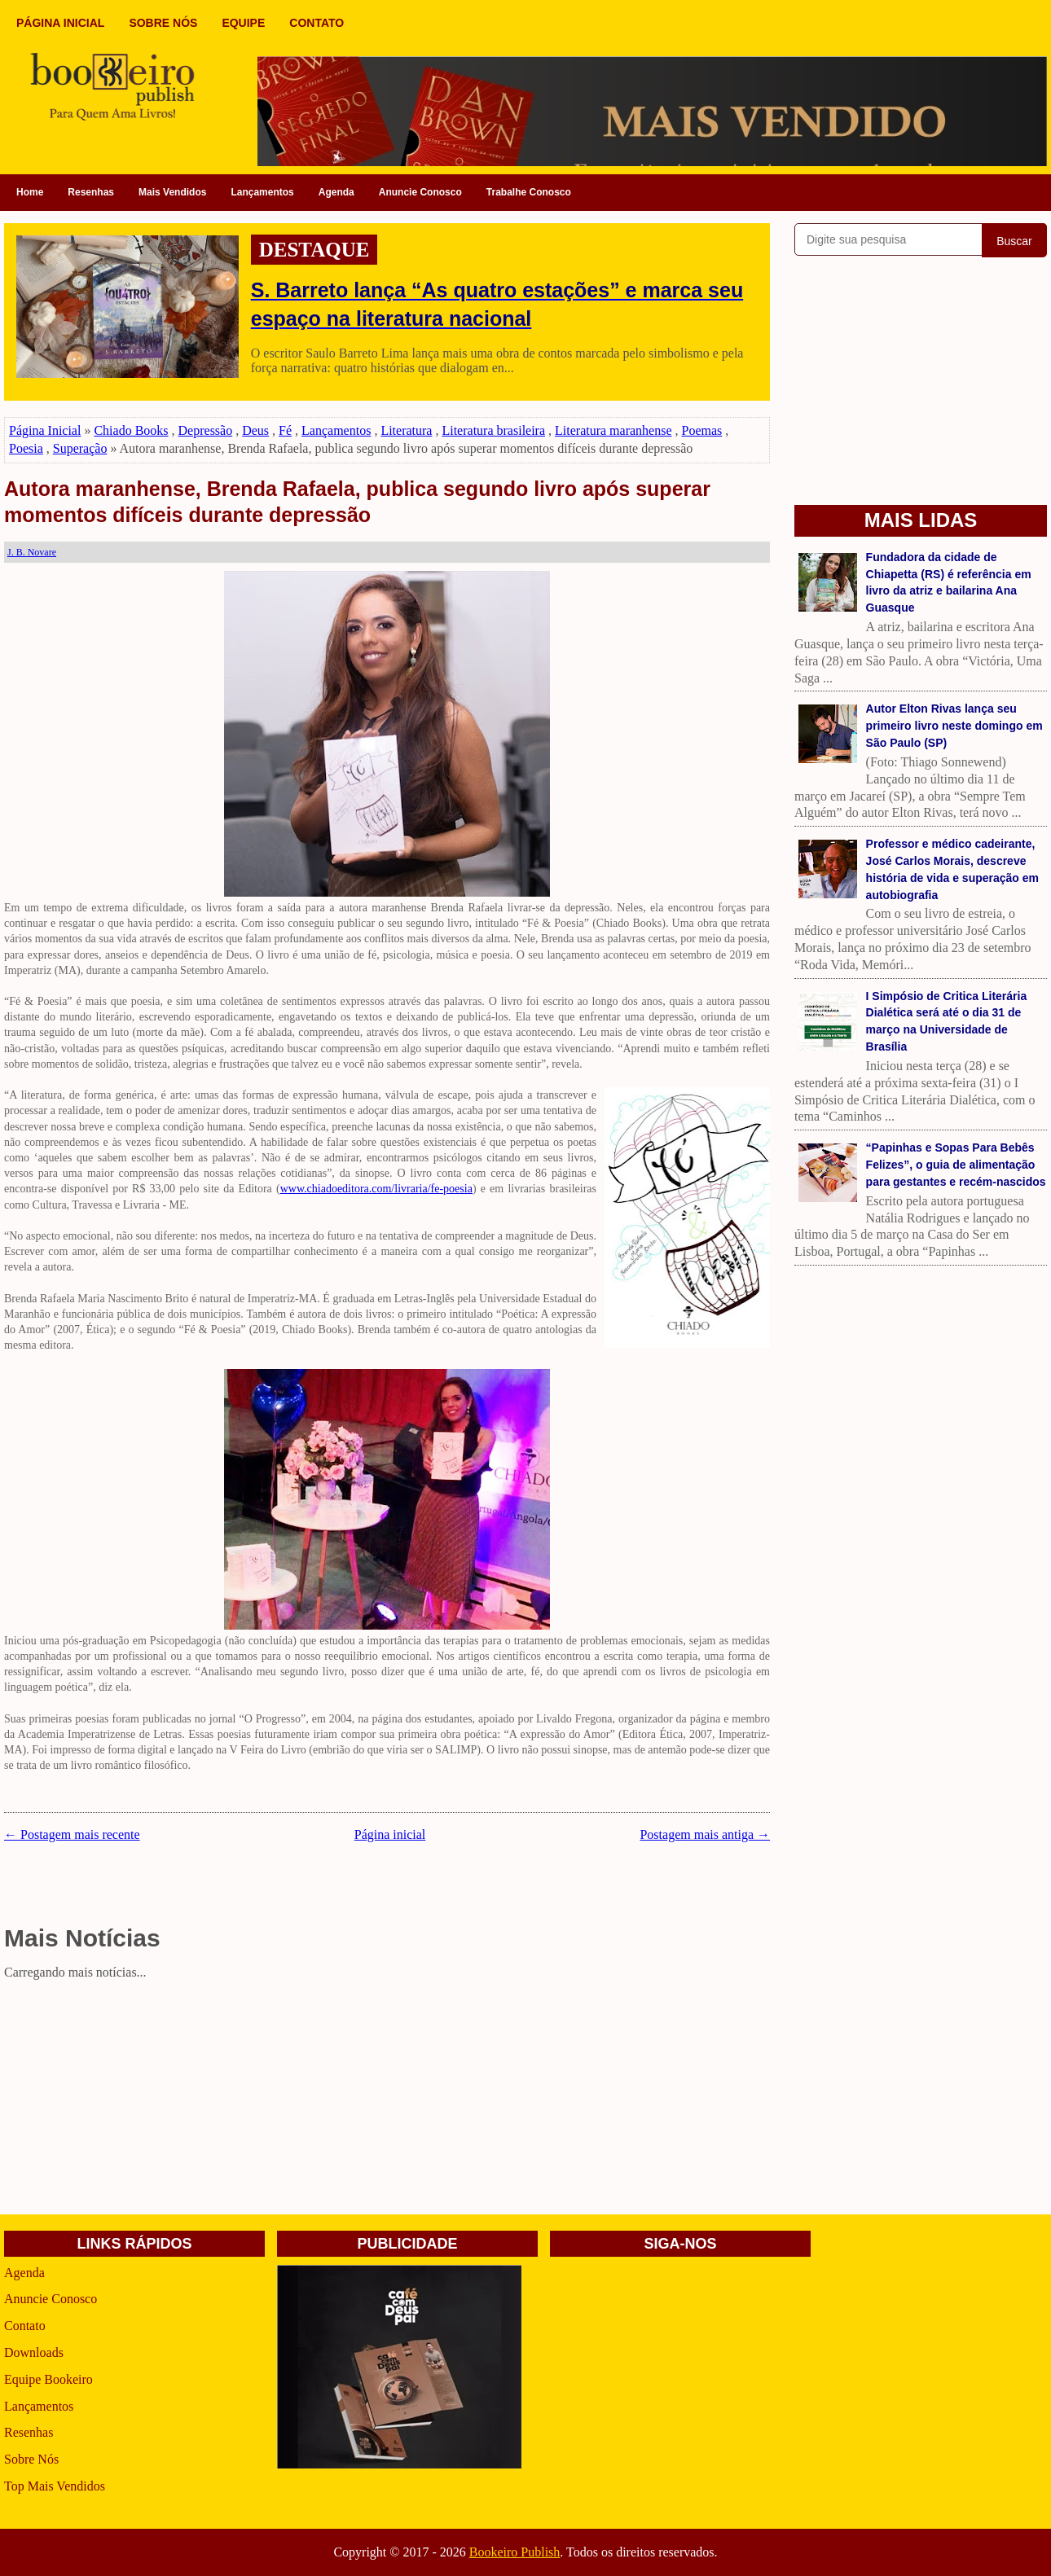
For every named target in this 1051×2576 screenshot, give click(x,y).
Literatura (406, 430)
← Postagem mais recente (72, 1834)
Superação (80, 448)
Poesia (26, 448)
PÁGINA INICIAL (60, 22)
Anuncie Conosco (420, 192)
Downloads (34, 2352)
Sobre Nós (31, 2459)
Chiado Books (131, 430)
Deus (255, 430)
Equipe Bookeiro (48, 2379)
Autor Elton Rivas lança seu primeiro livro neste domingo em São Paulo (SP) (954, 725)
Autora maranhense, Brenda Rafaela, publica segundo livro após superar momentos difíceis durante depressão (357, 502)
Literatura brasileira (493, 430)
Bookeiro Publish (515, 2552)
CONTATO (316, 22)
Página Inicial (45, 430)
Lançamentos (262, 192)
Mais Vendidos (172, 192)
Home (29, 192)
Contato (25, 2325)
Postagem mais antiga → (705, 1834)
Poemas (702, 430)
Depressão (205, 430)
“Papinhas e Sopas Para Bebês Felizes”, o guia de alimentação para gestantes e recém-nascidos (956, 1164)
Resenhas (91, 192)
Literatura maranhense (613, 430)
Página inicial (390, 1834)
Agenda (336, 192)
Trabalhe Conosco (528, 192)
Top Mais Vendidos (54, 2486)
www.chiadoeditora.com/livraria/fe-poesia (376, 1189)
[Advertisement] (387, 2100)
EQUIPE (243, 22)
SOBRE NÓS (163, 22)
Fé (285, 430)
